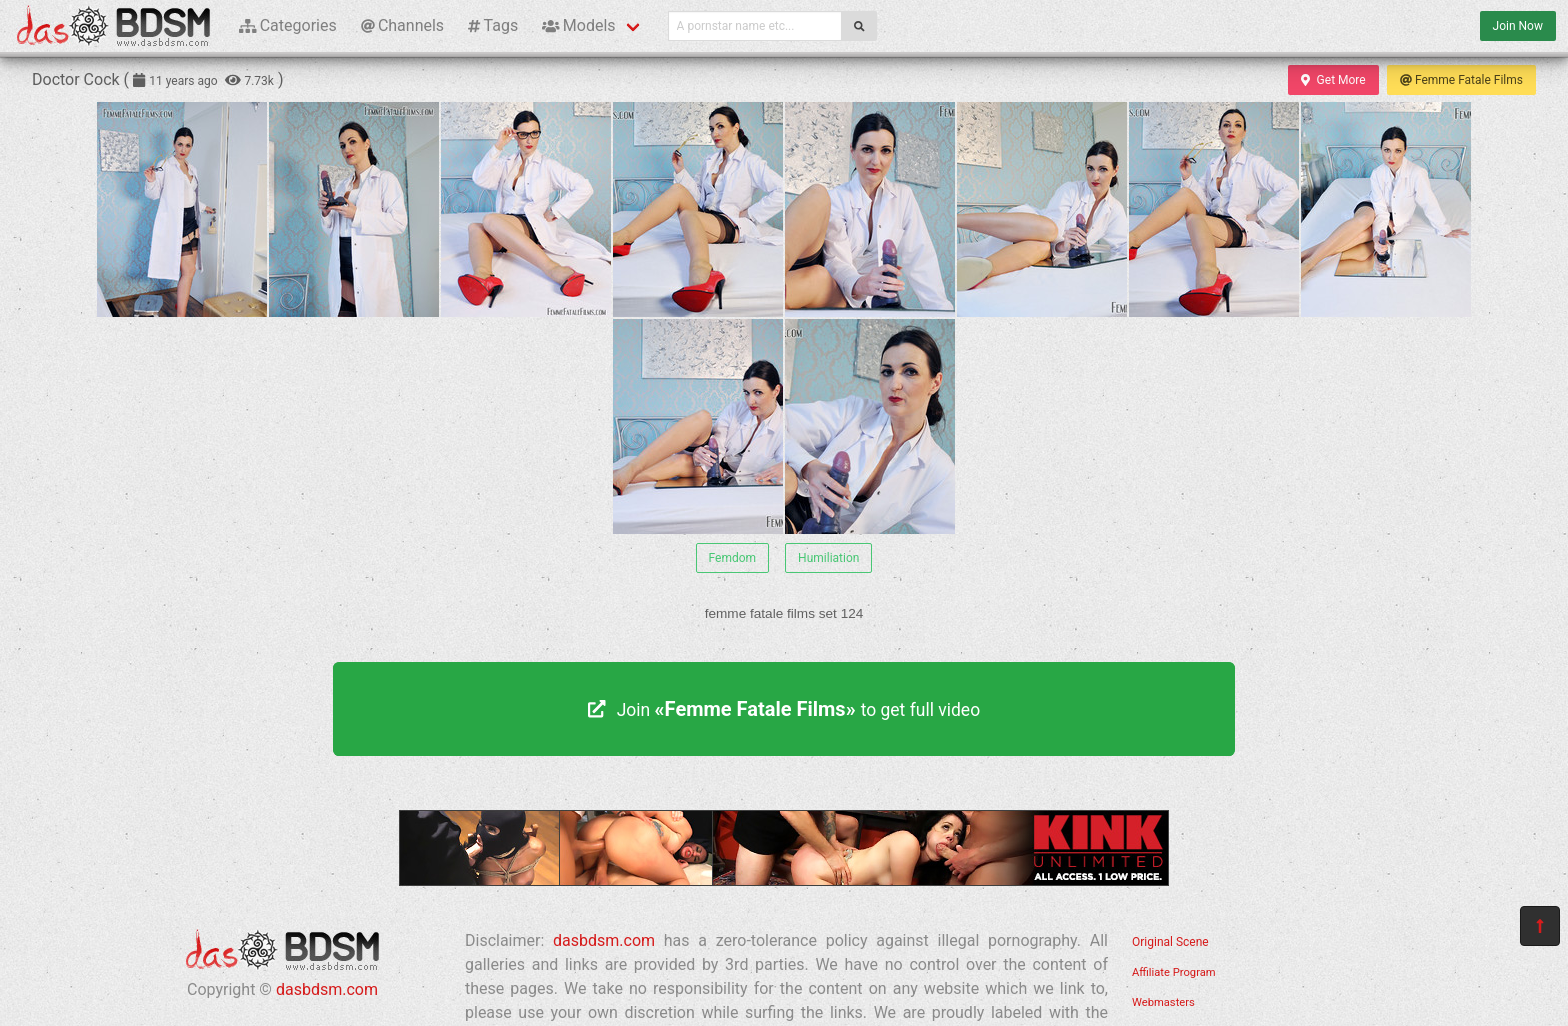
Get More (1333, 80)
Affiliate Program (1174, 972)
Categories (288, 25)
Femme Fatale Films (1461, 80)
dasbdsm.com (327, 989)
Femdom (733, 558)
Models (578, 25)
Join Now (1518, 26)
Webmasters (1163, 1002)
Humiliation (828, 558)
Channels (402, 25)
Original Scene (1170, 942)
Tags (493, 25)
